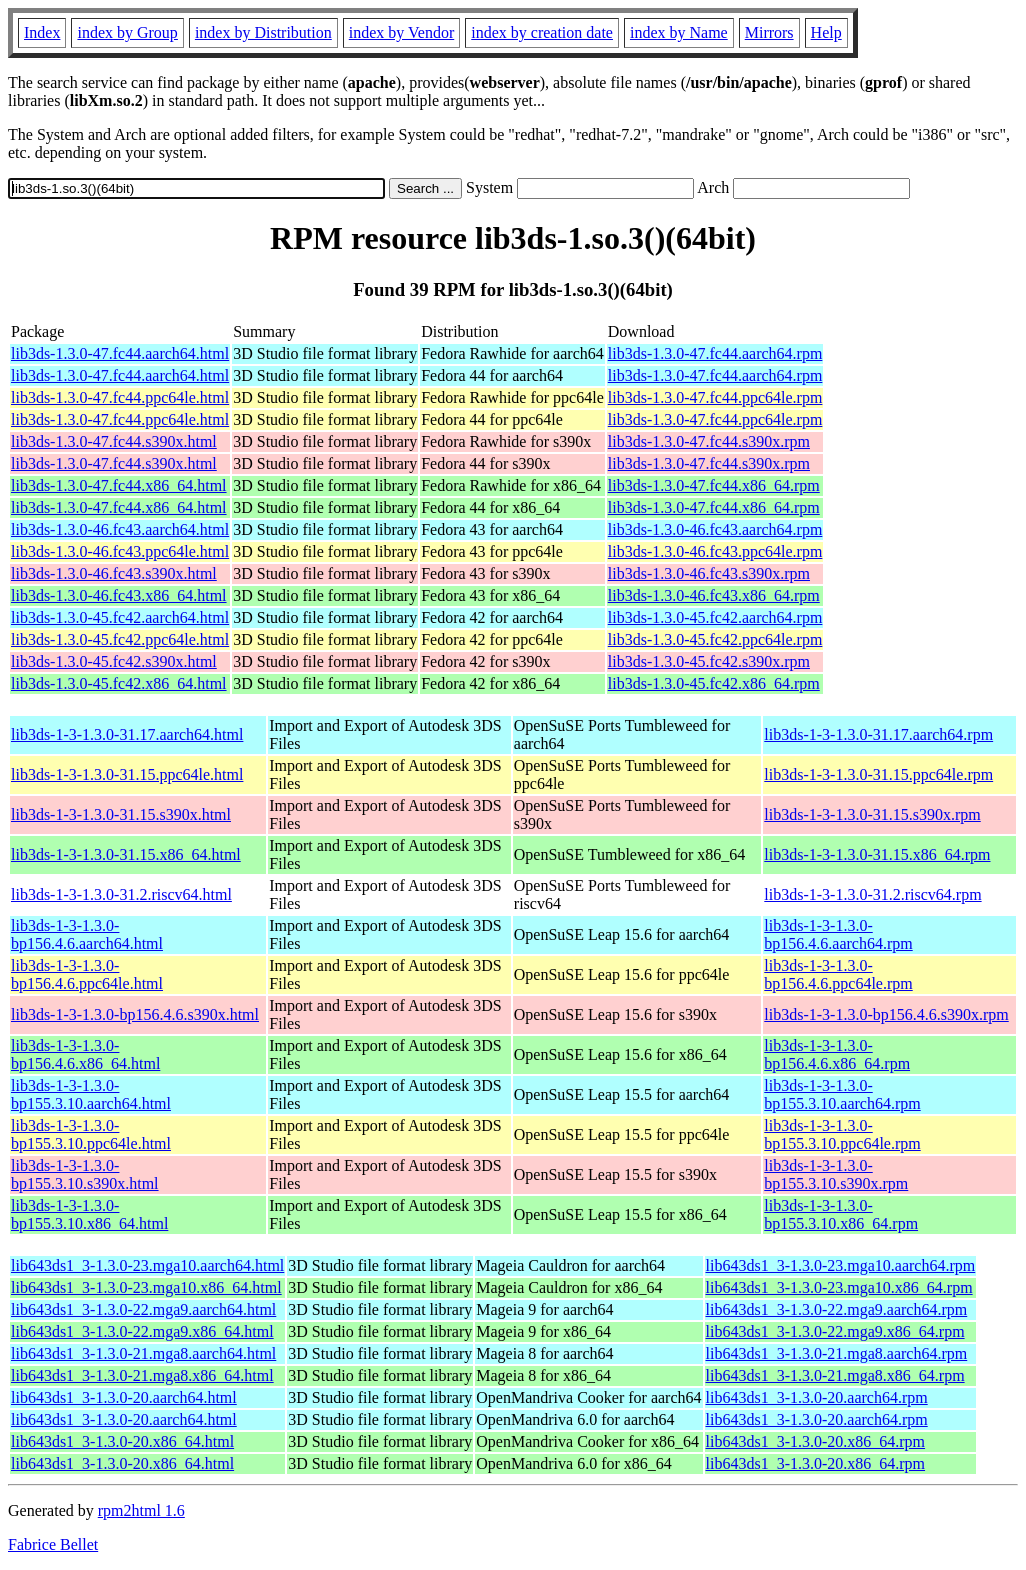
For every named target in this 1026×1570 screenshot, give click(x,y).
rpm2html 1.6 (141, 1510)
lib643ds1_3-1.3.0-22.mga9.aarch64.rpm (837, 1309)
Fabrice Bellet (53, 1544)
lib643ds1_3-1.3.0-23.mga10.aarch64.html (147, 1265)
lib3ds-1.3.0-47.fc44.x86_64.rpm (714, 485)
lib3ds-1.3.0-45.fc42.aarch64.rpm (715, 617)
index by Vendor (401, 32)
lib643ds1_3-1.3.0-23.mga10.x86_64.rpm (839, 1287)
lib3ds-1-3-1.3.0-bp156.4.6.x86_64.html (85, 1054)
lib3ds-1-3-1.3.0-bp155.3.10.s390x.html (85, 1174)
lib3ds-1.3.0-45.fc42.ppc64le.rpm (715, 639)
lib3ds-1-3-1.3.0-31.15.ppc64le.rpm (878, 774)
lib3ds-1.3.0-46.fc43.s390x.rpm (709, 573)
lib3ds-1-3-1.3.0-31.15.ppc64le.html (127, 774)
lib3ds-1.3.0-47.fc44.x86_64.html (119, 485)
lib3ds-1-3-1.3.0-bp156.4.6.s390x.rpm (886, 1014)
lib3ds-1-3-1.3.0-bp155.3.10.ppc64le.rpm (842, 1134)
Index (42, 32)
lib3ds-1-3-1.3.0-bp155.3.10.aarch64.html (91, 1094)
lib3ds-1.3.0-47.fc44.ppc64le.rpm (715, 397)
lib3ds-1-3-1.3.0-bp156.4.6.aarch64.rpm (838, 934)
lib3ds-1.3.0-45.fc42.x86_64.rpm (714, 683)
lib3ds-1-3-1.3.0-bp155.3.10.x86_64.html (89, 1214)
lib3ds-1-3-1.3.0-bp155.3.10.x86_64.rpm (841, 1214)
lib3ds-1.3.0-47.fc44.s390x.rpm (709, 441)
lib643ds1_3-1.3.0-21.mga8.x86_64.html (142, 1375)
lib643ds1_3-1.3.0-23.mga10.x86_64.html (146, 1287)
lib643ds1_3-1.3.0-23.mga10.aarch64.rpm (841, 1265)
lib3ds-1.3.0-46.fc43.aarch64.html (120, 529)
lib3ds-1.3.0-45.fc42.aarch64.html (120, 617)
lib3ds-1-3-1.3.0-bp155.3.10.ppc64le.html (91, 1134)
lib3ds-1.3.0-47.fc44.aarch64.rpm (715, 353)
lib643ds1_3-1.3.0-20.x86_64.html (122, 1441)
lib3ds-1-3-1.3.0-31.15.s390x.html (121, 814)
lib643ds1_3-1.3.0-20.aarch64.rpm (817, 1397)
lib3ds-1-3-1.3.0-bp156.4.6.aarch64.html (87, 934)
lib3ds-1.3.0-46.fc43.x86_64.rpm (714, 595)
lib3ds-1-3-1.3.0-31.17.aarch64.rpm (878, 734)
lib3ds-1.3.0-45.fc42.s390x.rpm (709, 661)
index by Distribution (263, 32)
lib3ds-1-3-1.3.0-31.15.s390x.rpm (872, 814)
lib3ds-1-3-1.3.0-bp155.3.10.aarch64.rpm (842, 1094)
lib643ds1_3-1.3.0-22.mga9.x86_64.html (142, 1331)
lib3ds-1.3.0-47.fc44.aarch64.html (120, 353)
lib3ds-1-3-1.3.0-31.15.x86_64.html (126, 854)
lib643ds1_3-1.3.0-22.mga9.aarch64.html (143, 1309)
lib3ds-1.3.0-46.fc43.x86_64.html (119, 595)
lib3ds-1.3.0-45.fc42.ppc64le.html (120, 639)
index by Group (127, 32)
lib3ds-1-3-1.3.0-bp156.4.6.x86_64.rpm (837, 1054)
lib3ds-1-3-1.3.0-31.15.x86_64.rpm (877, 854)
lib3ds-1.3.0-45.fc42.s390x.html (114, 661)
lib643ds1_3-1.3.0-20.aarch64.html (124, 1397)
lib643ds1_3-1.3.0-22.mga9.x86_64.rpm (835, 1331)
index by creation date (542, 32)
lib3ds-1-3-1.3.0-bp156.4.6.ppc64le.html (87, 974)
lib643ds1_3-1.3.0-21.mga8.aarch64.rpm (837, 1353)
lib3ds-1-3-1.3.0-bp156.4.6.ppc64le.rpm (838, 974)
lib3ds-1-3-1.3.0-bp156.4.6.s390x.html (135, 1014)
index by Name (679, 32)
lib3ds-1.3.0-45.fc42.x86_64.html (119, 683)
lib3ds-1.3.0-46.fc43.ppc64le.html (120, 551)
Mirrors (769, 32)
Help (826, 32)
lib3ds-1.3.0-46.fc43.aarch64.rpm (715, 529)
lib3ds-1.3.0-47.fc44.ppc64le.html (120, 397)
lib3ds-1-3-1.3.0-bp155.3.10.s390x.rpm (836, 1174)
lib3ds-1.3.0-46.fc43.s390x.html (114, 573)
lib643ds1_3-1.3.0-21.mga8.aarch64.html (143, 1353)
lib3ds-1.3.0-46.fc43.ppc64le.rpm (715, 551)
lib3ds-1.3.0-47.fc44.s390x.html (114, 441)
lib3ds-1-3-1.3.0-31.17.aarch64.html (127, 734)
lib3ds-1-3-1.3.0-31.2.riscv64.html (121, 894)
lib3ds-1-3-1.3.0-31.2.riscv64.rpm (872, 894)
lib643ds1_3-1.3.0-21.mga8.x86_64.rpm (835, 1375)
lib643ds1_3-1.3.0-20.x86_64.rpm (816, 1441)
